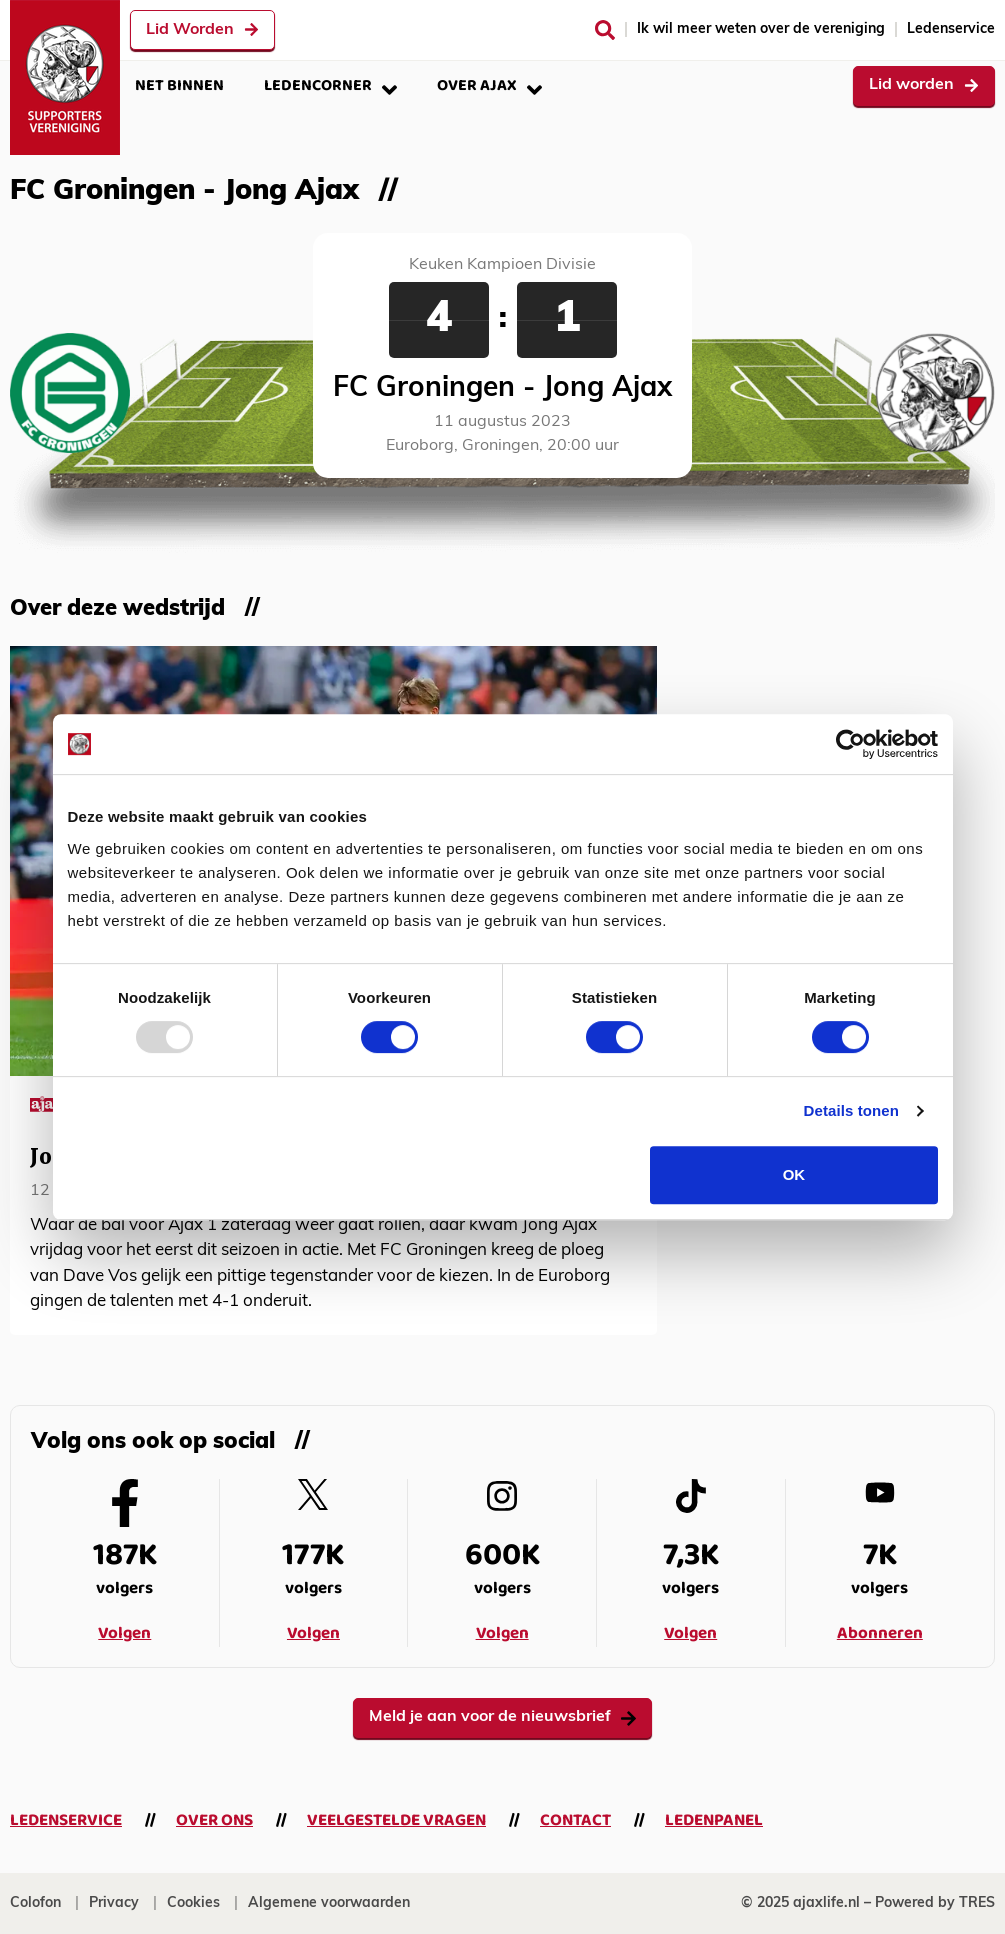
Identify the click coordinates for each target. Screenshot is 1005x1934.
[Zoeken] (605, 30)
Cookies (193, 1903)
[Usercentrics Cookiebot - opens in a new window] (850, 744)
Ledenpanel (714, 1820)
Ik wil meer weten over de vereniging (761, 29)
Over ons (214, 1820)
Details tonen (851, 1110)
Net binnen (179, 85)
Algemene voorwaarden (329, 1903)
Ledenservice (951, 29)
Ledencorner (330, 85)
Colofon (35, 1903)
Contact (575, 1820)
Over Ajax (489, 85)
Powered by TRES (935, 1903)
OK (794, 1174)
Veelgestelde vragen (396, 1820)
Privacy (114, 1903)
